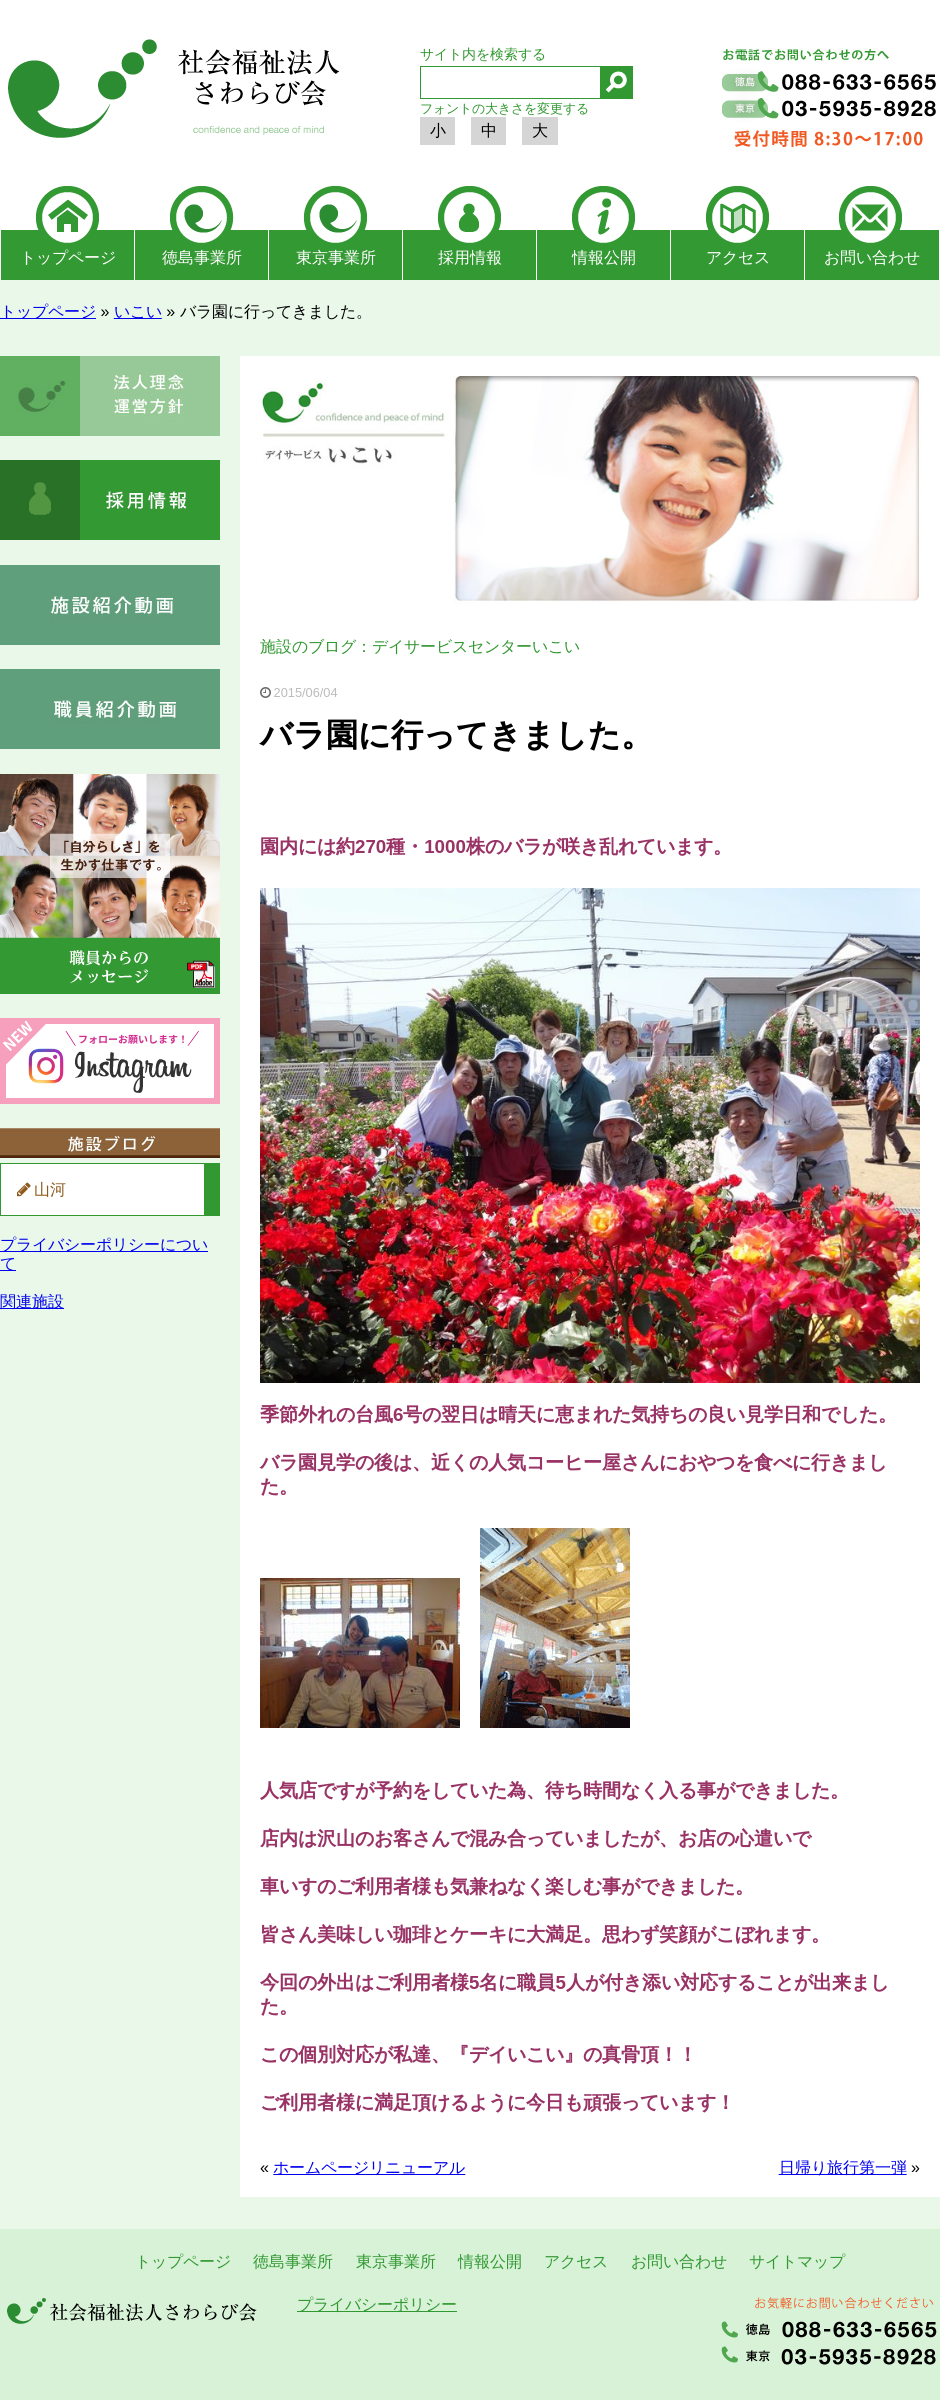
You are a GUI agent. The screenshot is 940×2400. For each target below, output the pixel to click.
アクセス (738, 257)
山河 (50, 1189)
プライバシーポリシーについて (104, 1253)
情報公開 (604, 257)
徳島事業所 (202, 257)
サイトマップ (797, 2261)
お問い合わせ (872, 257)
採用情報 (470, 257)
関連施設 (32, 1301)
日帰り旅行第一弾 (843, 2167)
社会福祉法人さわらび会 (170, 92)
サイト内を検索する (483, 54)
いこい (138, 311)
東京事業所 (336, 257)
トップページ (68, 257)
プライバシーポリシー (377, 2304)
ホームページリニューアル (369, 2167)
